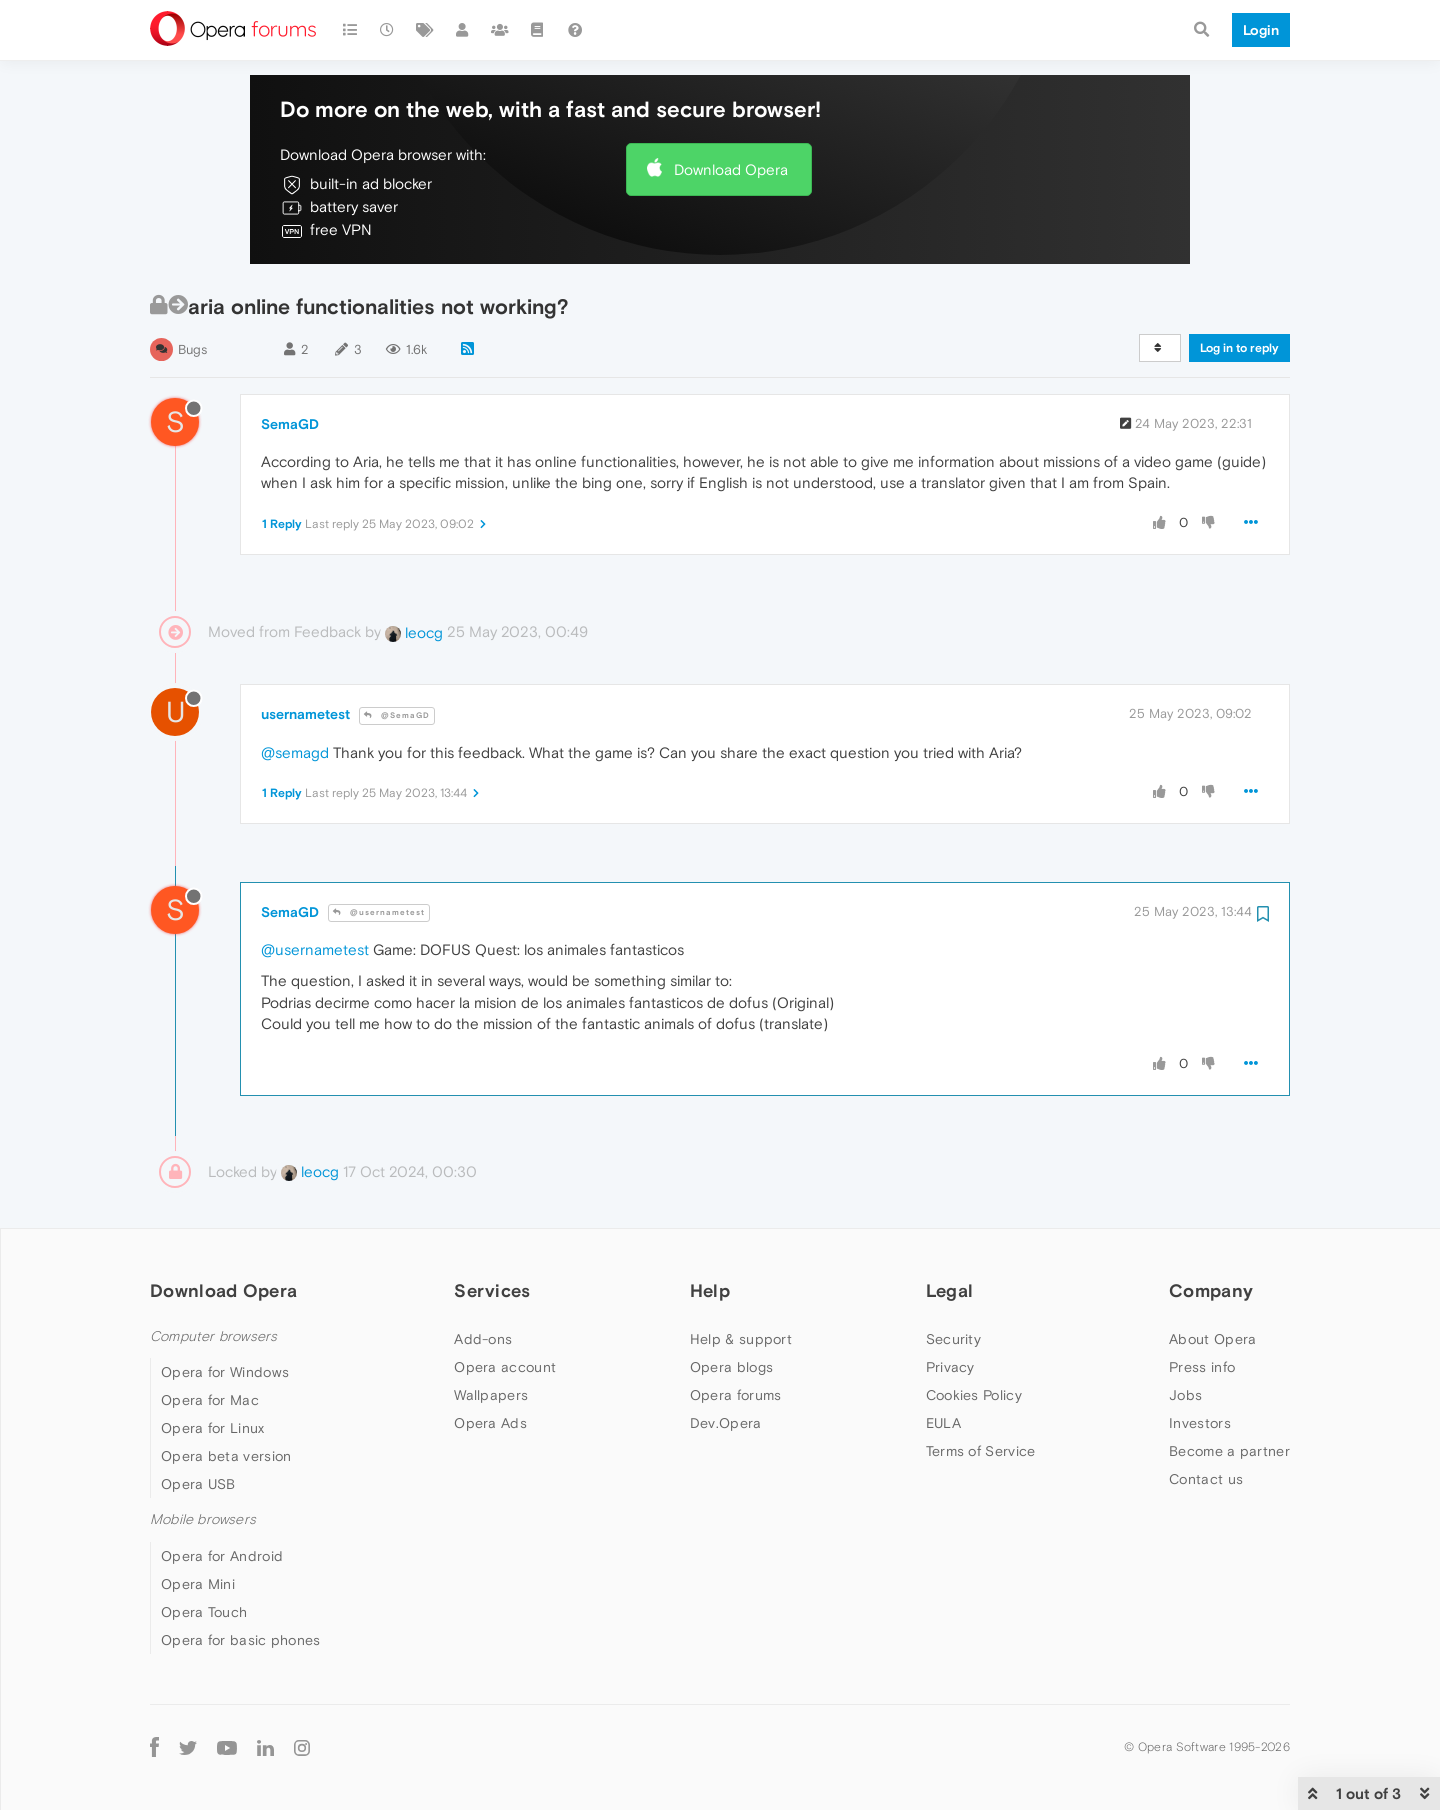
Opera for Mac (210, 1400)
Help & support (741, 1339)
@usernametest (379, 912)
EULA (943, 1423)
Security (953, 1339)
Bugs (192, 349)
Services (492, 1290)
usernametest (305, 714)
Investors (1200, 1423)
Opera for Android (222, 1556)
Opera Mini (198, 1584)
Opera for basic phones (241, 1640)
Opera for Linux (213, 1428)
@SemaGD (397, 715)
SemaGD (290, 424)
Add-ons (483, 1339)
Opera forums (736, 1395)
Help (710, 1290)
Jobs (1185, 1395)
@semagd (295, 752)
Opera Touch (204, 1612)
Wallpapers (491, 1395)
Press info (1202, 1367)
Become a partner (1229, 1451)
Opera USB (198, 1484)
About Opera (1212, 1339)
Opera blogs (731, 1367)
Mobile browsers (203, 1519)
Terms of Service (981, 1451)
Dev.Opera (726, 1423)
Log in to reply (1239, 348)
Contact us (1206, 1479)
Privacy (950, 1367)
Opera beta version (226, 1456)
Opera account (505, 1367)
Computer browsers (213, 1336)
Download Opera (731, 169)
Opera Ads (490, 1423)
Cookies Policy (974, 1395)
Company (1211, 1290)
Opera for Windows (225, 1372)
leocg (414, 632)
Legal (950, 1290)
